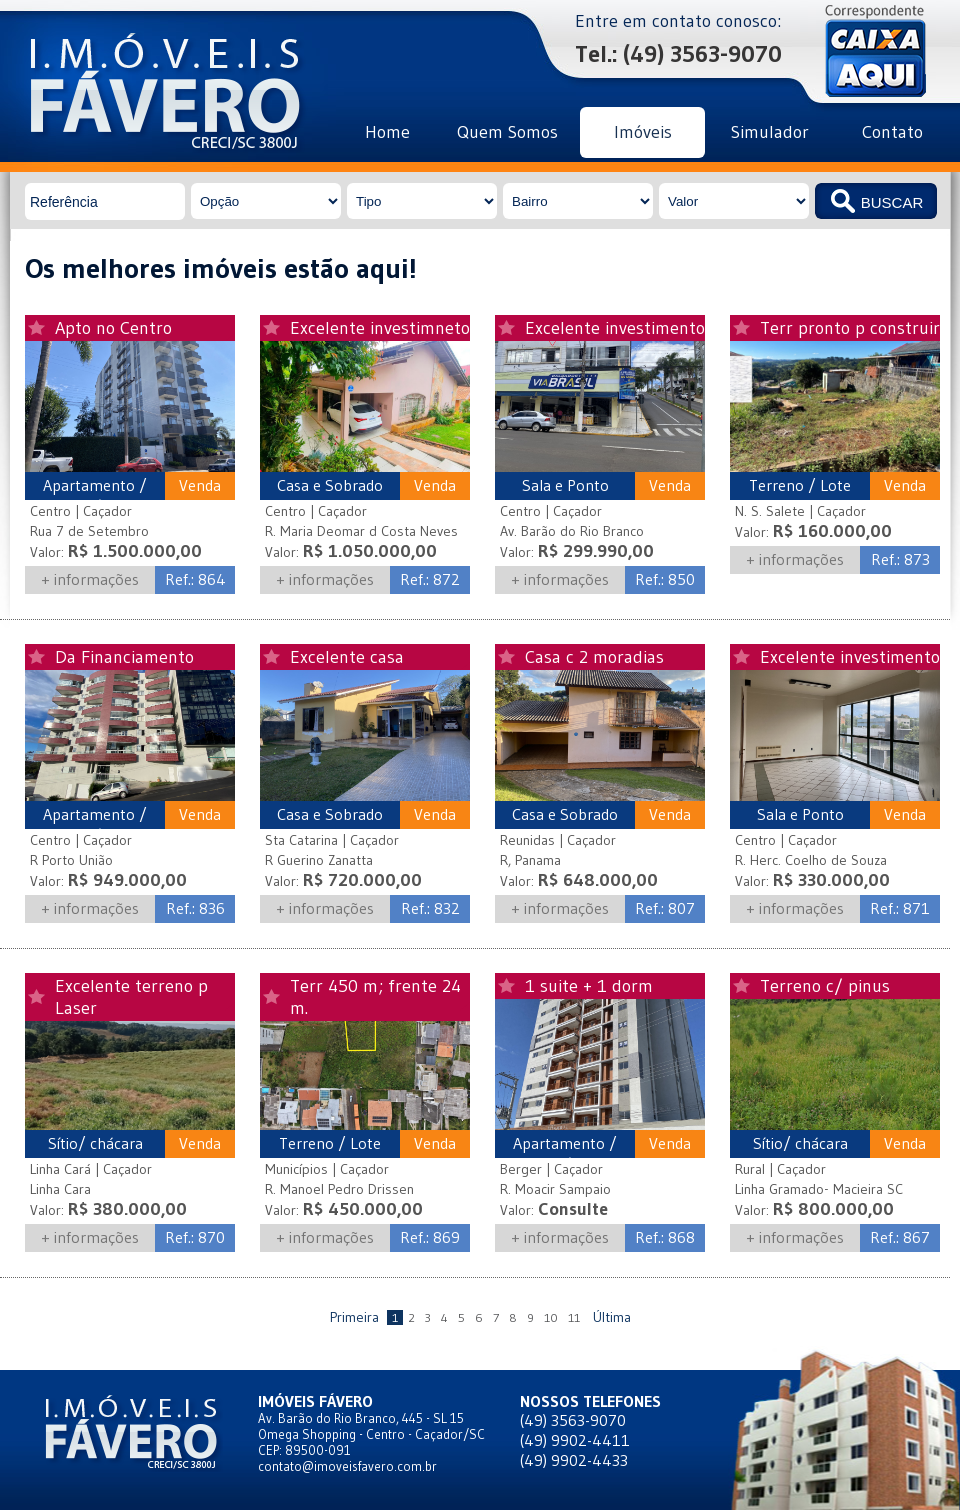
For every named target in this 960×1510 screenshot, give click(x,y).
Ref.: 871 (900, 908)
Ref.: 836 (195, 908)
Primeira (354, 1317)
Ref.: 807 (665, 908)
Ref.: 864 (195, 579)
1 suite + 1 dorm (589, 986)
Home (387, 132)
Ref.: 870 (195, 1237)
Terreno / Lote (800, 485)
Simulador (770, 132)
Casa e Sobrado (330, 485)
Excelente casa (347, 657)
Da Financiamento (124, 657)
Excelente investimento (615, 328)
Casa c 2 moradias (594, 657)
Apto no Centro (113, 328)
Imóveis (643, 132)
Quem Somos (507, 132)
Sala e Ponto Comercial (565, 495)
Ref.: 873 (900, 559)
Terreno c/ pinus (825, 986)
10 (551, 1317)
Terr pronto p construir (850, 328)
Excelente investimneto (380, 328)
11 (574, 1317)
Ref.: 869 (430, 1237)
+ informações (90, 579)
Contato (892, 132)
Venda (200, 485)
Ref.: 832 (430, 908)
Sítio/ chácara (95, 1143)
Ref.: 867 (900, 1237)
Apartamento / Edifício (95, 495)
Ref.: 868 (665, 1237)
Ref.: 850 (665, 579)
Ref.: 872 (430, 579)
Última (612, 1317)
